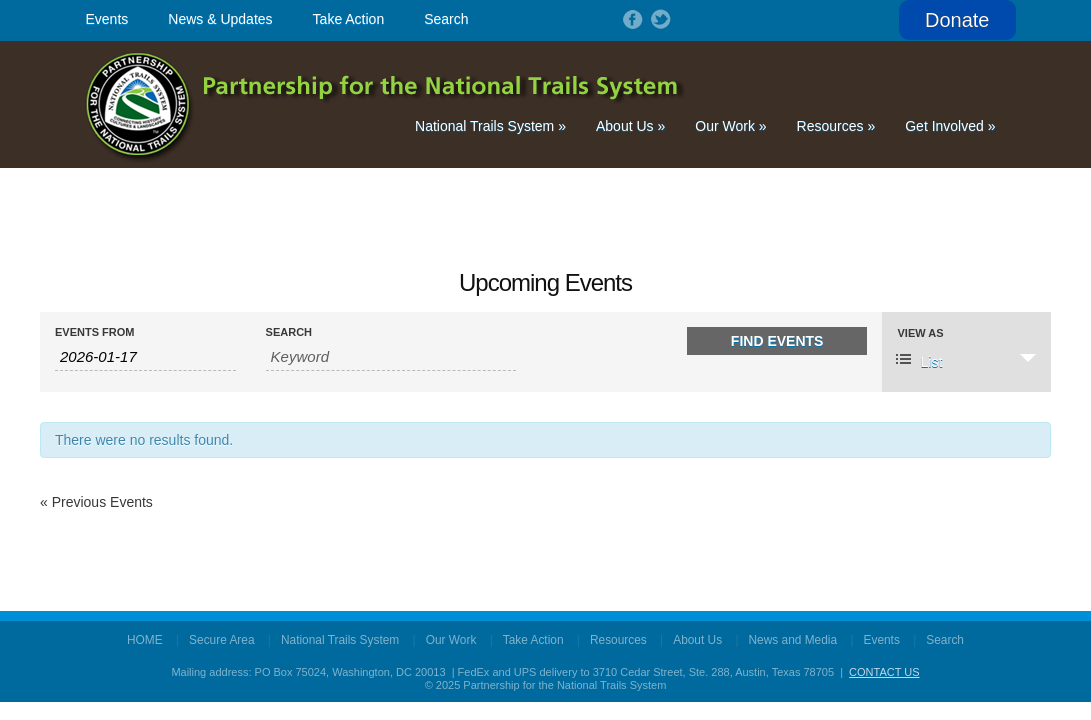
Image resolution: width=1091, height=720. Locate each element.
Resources (836, 126)
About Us (630, 126)
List (919, 360)
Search (446, 19)
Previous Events (96, 502)
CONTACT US (884, 672)
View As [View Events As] (920, 333)
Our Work (730, 126)
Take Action (349, 19)
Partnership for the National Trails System (386, 104)
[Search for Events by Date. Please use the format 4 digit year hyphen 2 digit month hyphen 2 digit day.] (145, 357)
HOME (145, 640)
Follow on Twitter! (659, 19)
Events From (94, 332)
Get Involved (950, 126)
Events (107, 19)
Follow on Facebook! (631, 19)
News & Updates (220, 19)
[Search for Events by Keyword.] (391, 357)
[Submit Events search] (777, 341)
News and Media (793, 640)
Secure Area (221, 640)
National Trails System (490, 126)
